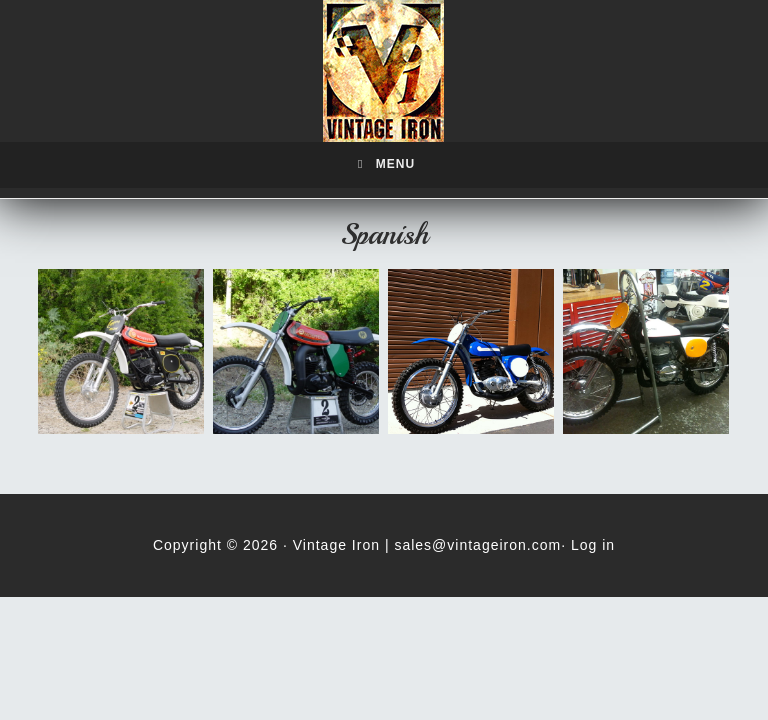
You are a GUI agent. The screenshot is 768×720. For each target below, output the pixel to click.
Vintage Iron (384, 71)
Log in (593, 545)
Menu (384, 164)
